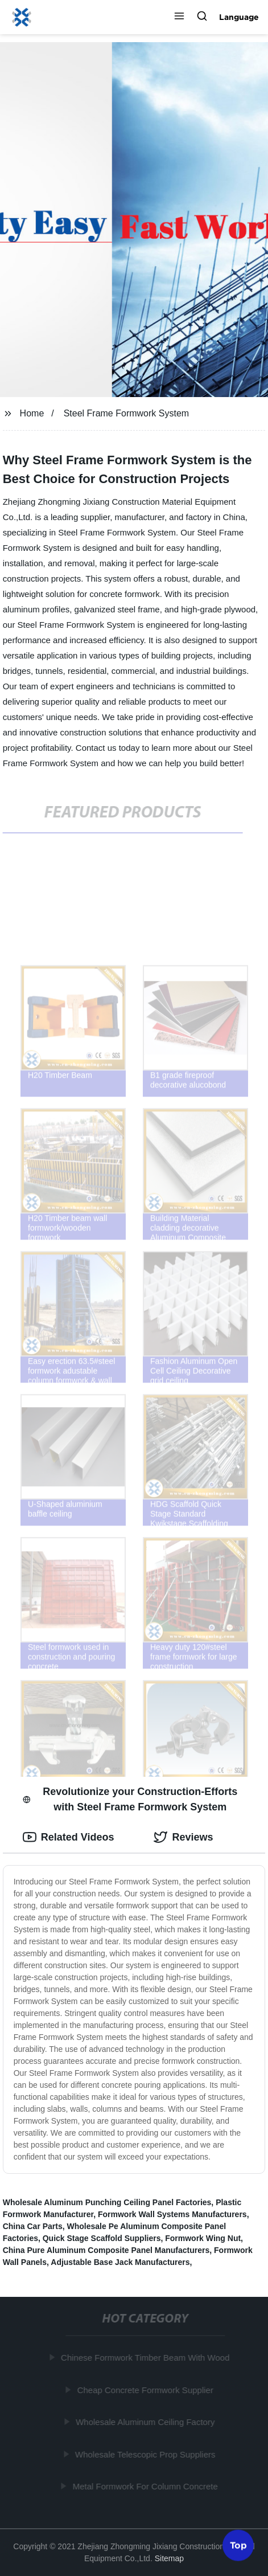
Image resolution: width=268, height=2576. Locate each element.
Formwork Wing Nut (203, 2238)
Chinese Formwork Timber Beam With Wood (146, 2357)
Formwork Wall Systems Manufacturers (172, 2214)
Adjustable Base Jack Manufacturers (120, 2262)
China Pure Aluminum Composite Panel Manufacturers (106, 2250)
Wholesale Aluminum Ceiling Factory (146, 2422)
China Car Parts (33, 2226)
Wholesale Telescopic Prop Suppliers (146, 2454)
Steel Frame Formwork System (126, 413)
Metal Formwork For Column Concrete (146, 2486)
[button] (179, 17)
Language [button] (239, 17)
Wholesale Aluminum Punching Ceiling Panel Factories (107, 2202)
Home (32, 413)
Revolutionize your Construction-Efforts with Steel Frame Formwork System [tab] (130, 1799)
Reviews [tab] (183, 1837)
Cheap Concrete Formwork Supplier (147, 2389)
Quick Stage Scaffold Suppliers (102, 2238)
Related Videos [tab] (68, 1837)
